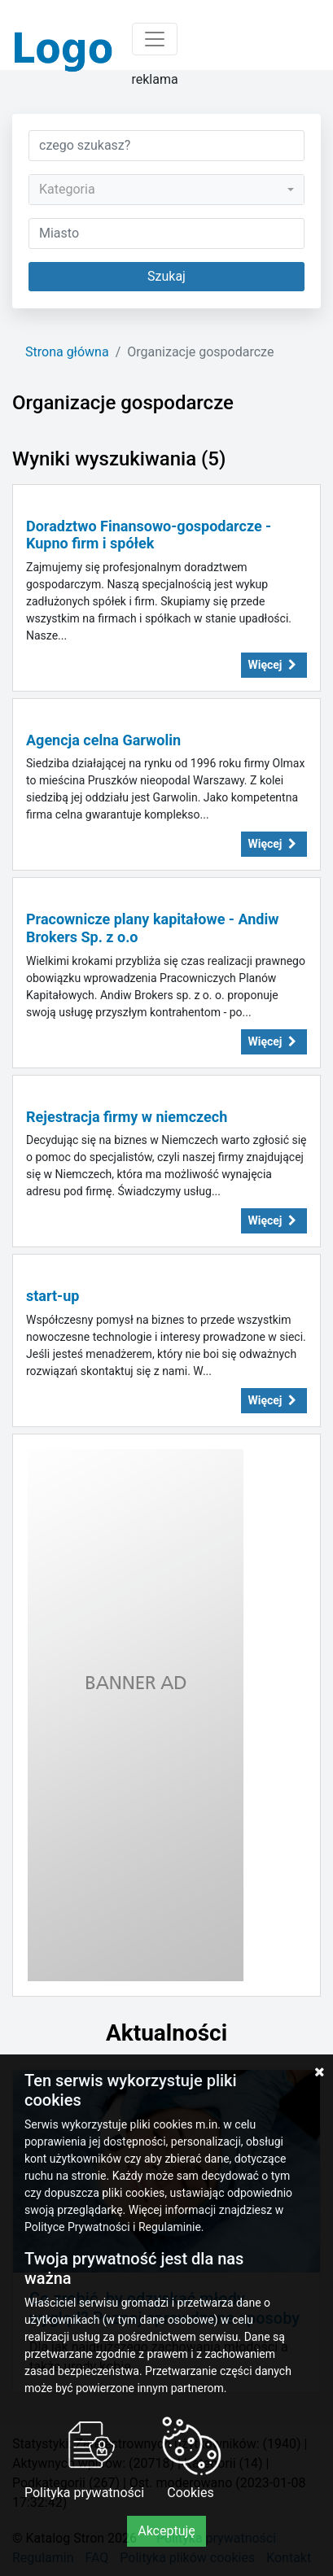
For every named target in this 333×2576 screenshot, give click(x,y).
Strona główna (67, 352)
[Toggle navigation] (154, 39)
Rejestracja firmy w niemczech (126, 1116)
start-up (52, 1295)
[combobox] (166, 189)
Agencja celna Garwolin (103, 740)
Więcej (274, 664)
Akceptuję (166, 2531)
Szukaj (166, 276)
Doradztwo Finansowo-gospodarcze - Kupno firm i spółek (148, 534)
